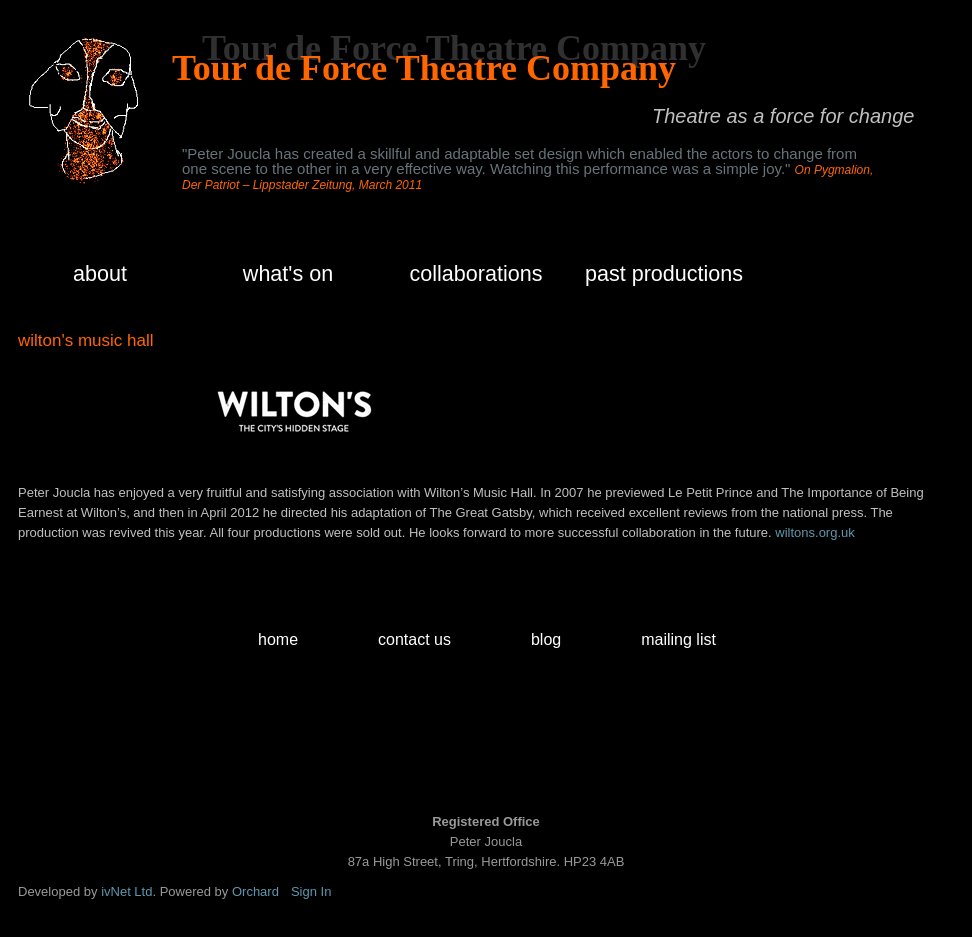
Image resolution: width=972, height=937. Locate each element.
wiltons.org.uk (814, 532)
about (100, 274)
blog (546, 639)
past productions (664, 274)
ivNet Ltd (126, 891)
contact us (414, 639)
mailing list (678, 639)
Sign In (311, 891)
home (278, 639)
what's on (288, 274)
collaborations (476, 274)
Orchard (255, 891)
